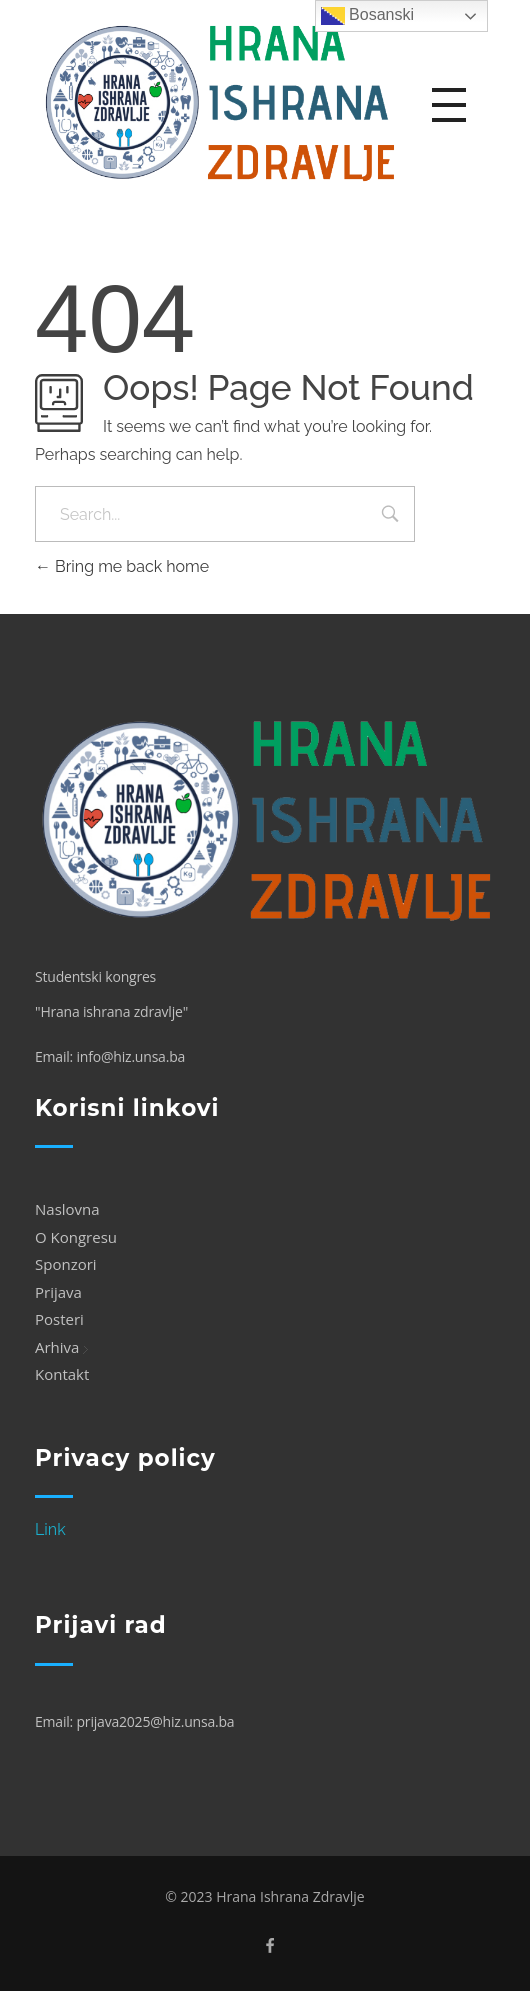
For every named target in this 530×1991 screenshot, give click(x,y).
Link (50, 1529)
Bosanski (367, 16)
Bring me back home (122, 566)
